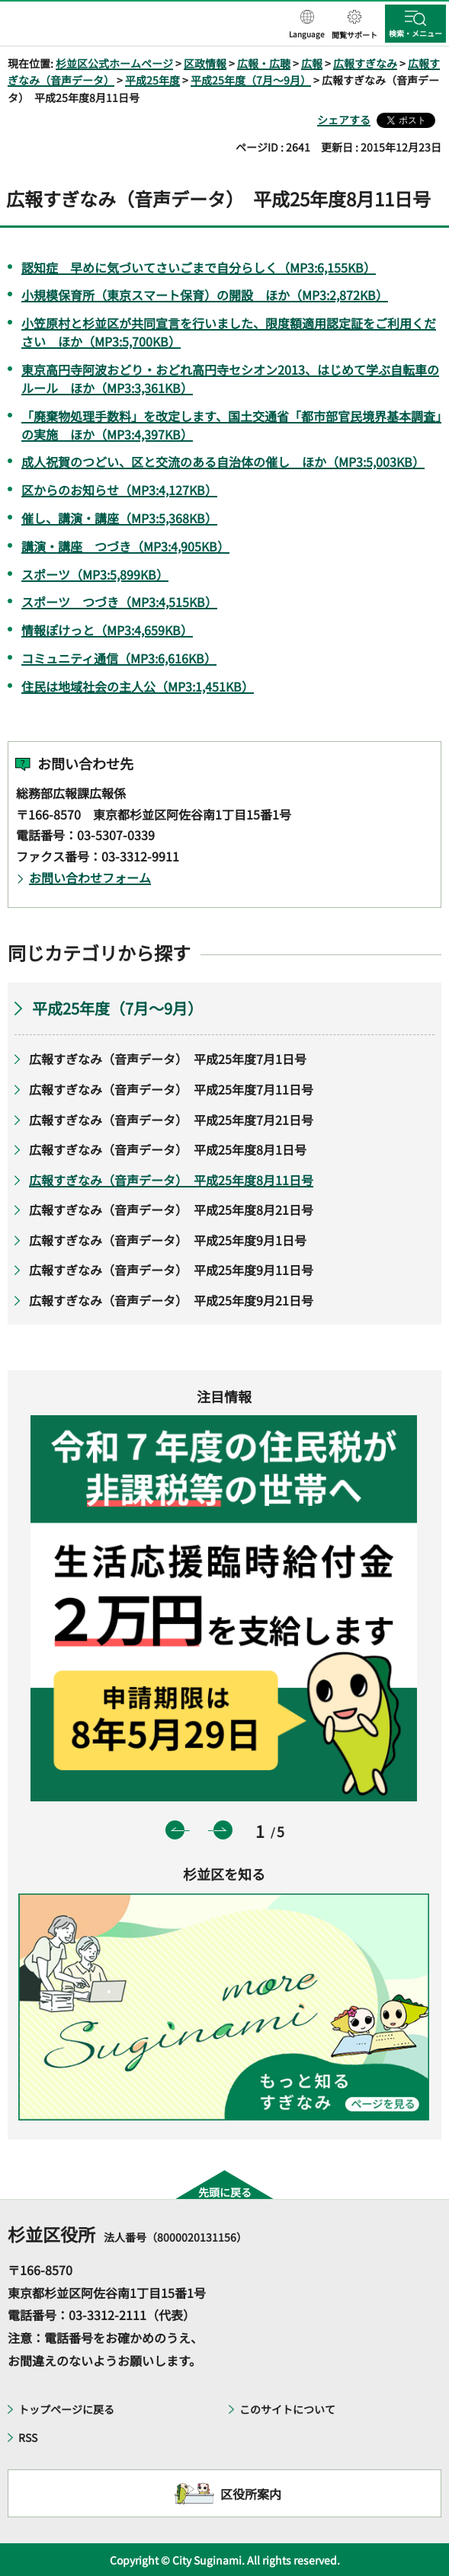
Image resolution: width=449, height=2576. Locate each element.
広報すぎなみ (365, 63)
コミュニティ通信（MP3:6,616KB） (118, 658)
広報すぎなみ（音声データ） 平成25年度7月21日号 (171, 1120)
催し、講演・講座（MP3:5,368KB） (119, 518)
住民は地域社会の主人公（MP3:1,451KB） (137, 686)
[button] (307, 25)
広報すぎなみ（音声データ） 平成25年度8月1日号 (167, 1149)
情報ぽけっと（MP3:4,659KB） (107, 630)
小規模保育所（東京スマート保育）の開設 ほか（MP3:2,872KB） (204, 295)
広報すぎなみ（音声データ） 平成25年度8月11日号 (171, 1180)
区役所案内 (250, 2494)
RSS (27, 2437)
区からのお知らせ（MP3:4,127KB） (119, 490)
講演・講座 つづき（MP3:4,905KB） (125, 546)
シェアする (343, 119)
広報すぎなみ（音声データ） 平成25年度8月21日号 (171, 1209)
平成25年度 (152, 80)
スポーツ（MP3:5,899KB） (94, 574)
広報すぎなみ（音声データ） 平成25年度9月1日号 (167, 1240)
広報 (311, 63)
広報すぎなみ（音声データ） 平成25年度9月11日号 (171, 1270)
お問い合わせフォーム (90, 877)
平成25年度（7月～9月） (251, 80)
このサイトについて (287, 2409)
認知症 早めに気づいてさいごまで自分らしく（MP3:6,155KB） (198, 267)
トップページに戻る (66, 2409)
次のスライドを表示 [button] (223, 1829)
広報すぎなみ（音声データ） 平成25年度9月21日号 (171, 1300)
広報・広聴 (263, 63)
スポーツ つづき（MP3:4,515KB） (119, 602)
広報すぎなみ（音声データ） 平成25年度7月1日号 (167, 1059)
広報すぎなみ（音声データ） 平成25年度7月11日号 (171, 1089)
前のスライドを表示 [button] (174, 1829)
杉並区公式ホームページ (114, 63)
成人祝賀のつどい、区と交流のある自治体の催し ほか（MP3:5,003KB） (223, 461)
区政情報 (205, 63)
